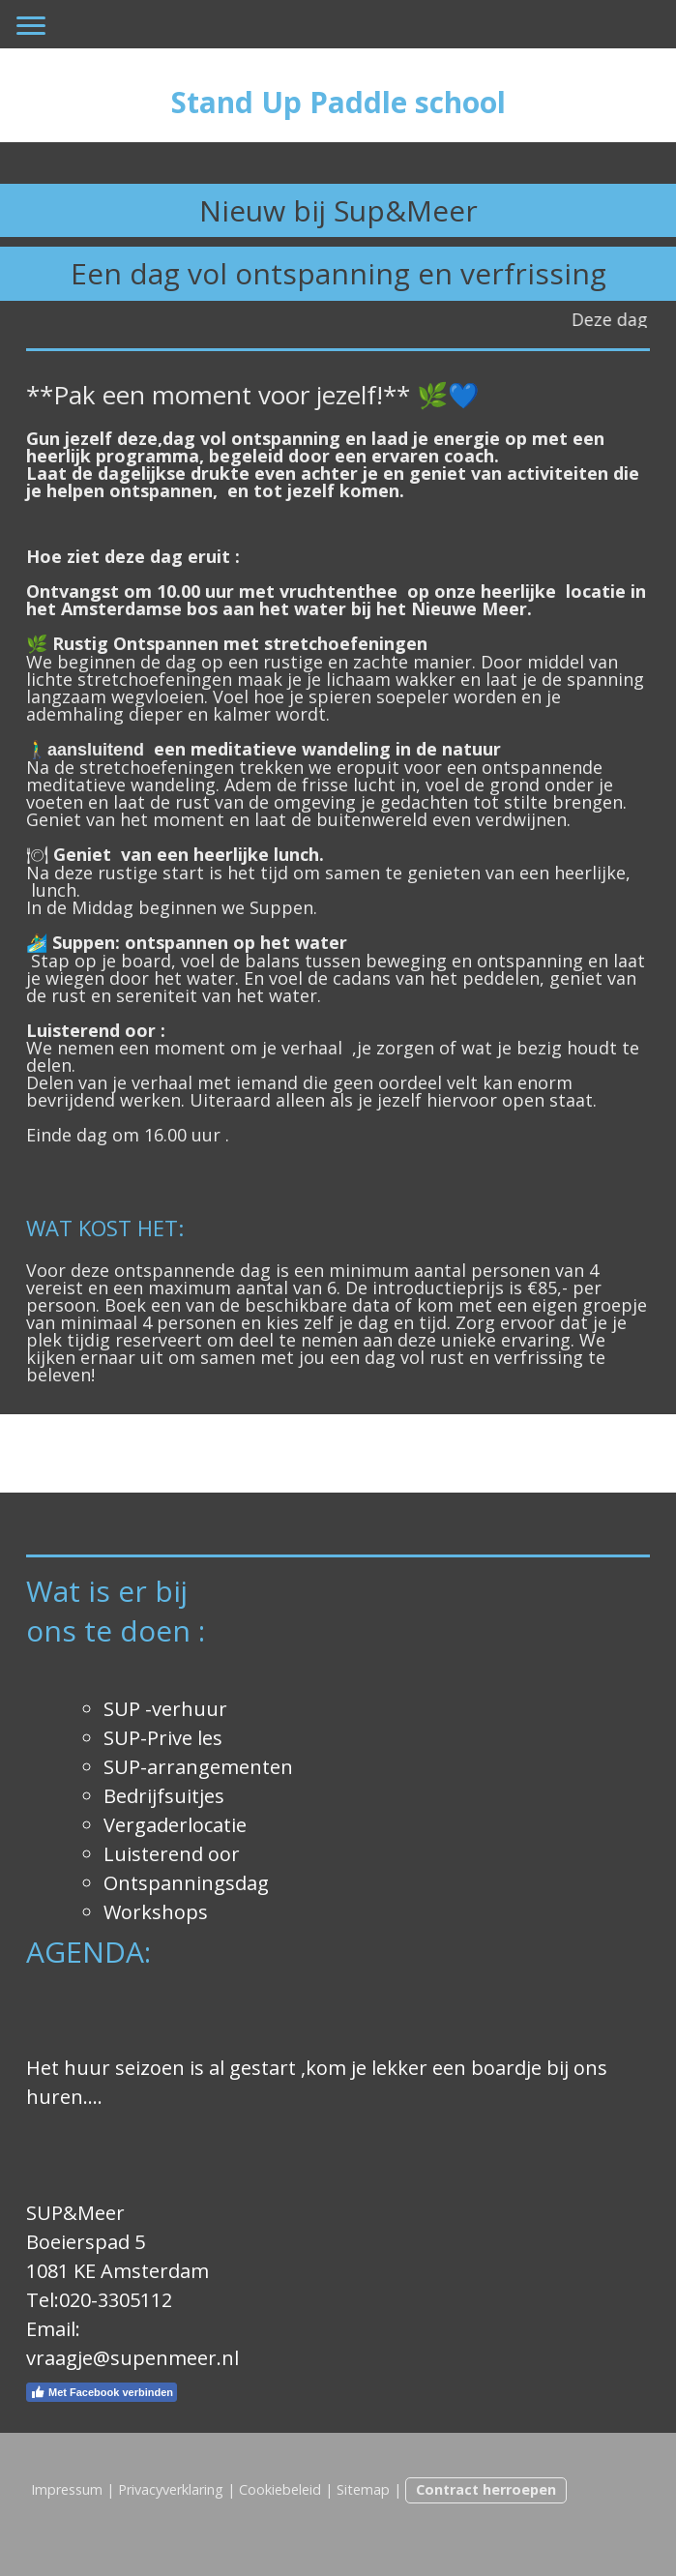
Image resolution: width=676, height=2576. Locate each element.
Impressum (67, 2489)
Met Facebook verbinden (101, 2392)
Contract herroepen (486, 2489)
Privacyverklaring (170, 2489)
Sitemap (363, 2489)
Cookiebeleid (280, 2489)
